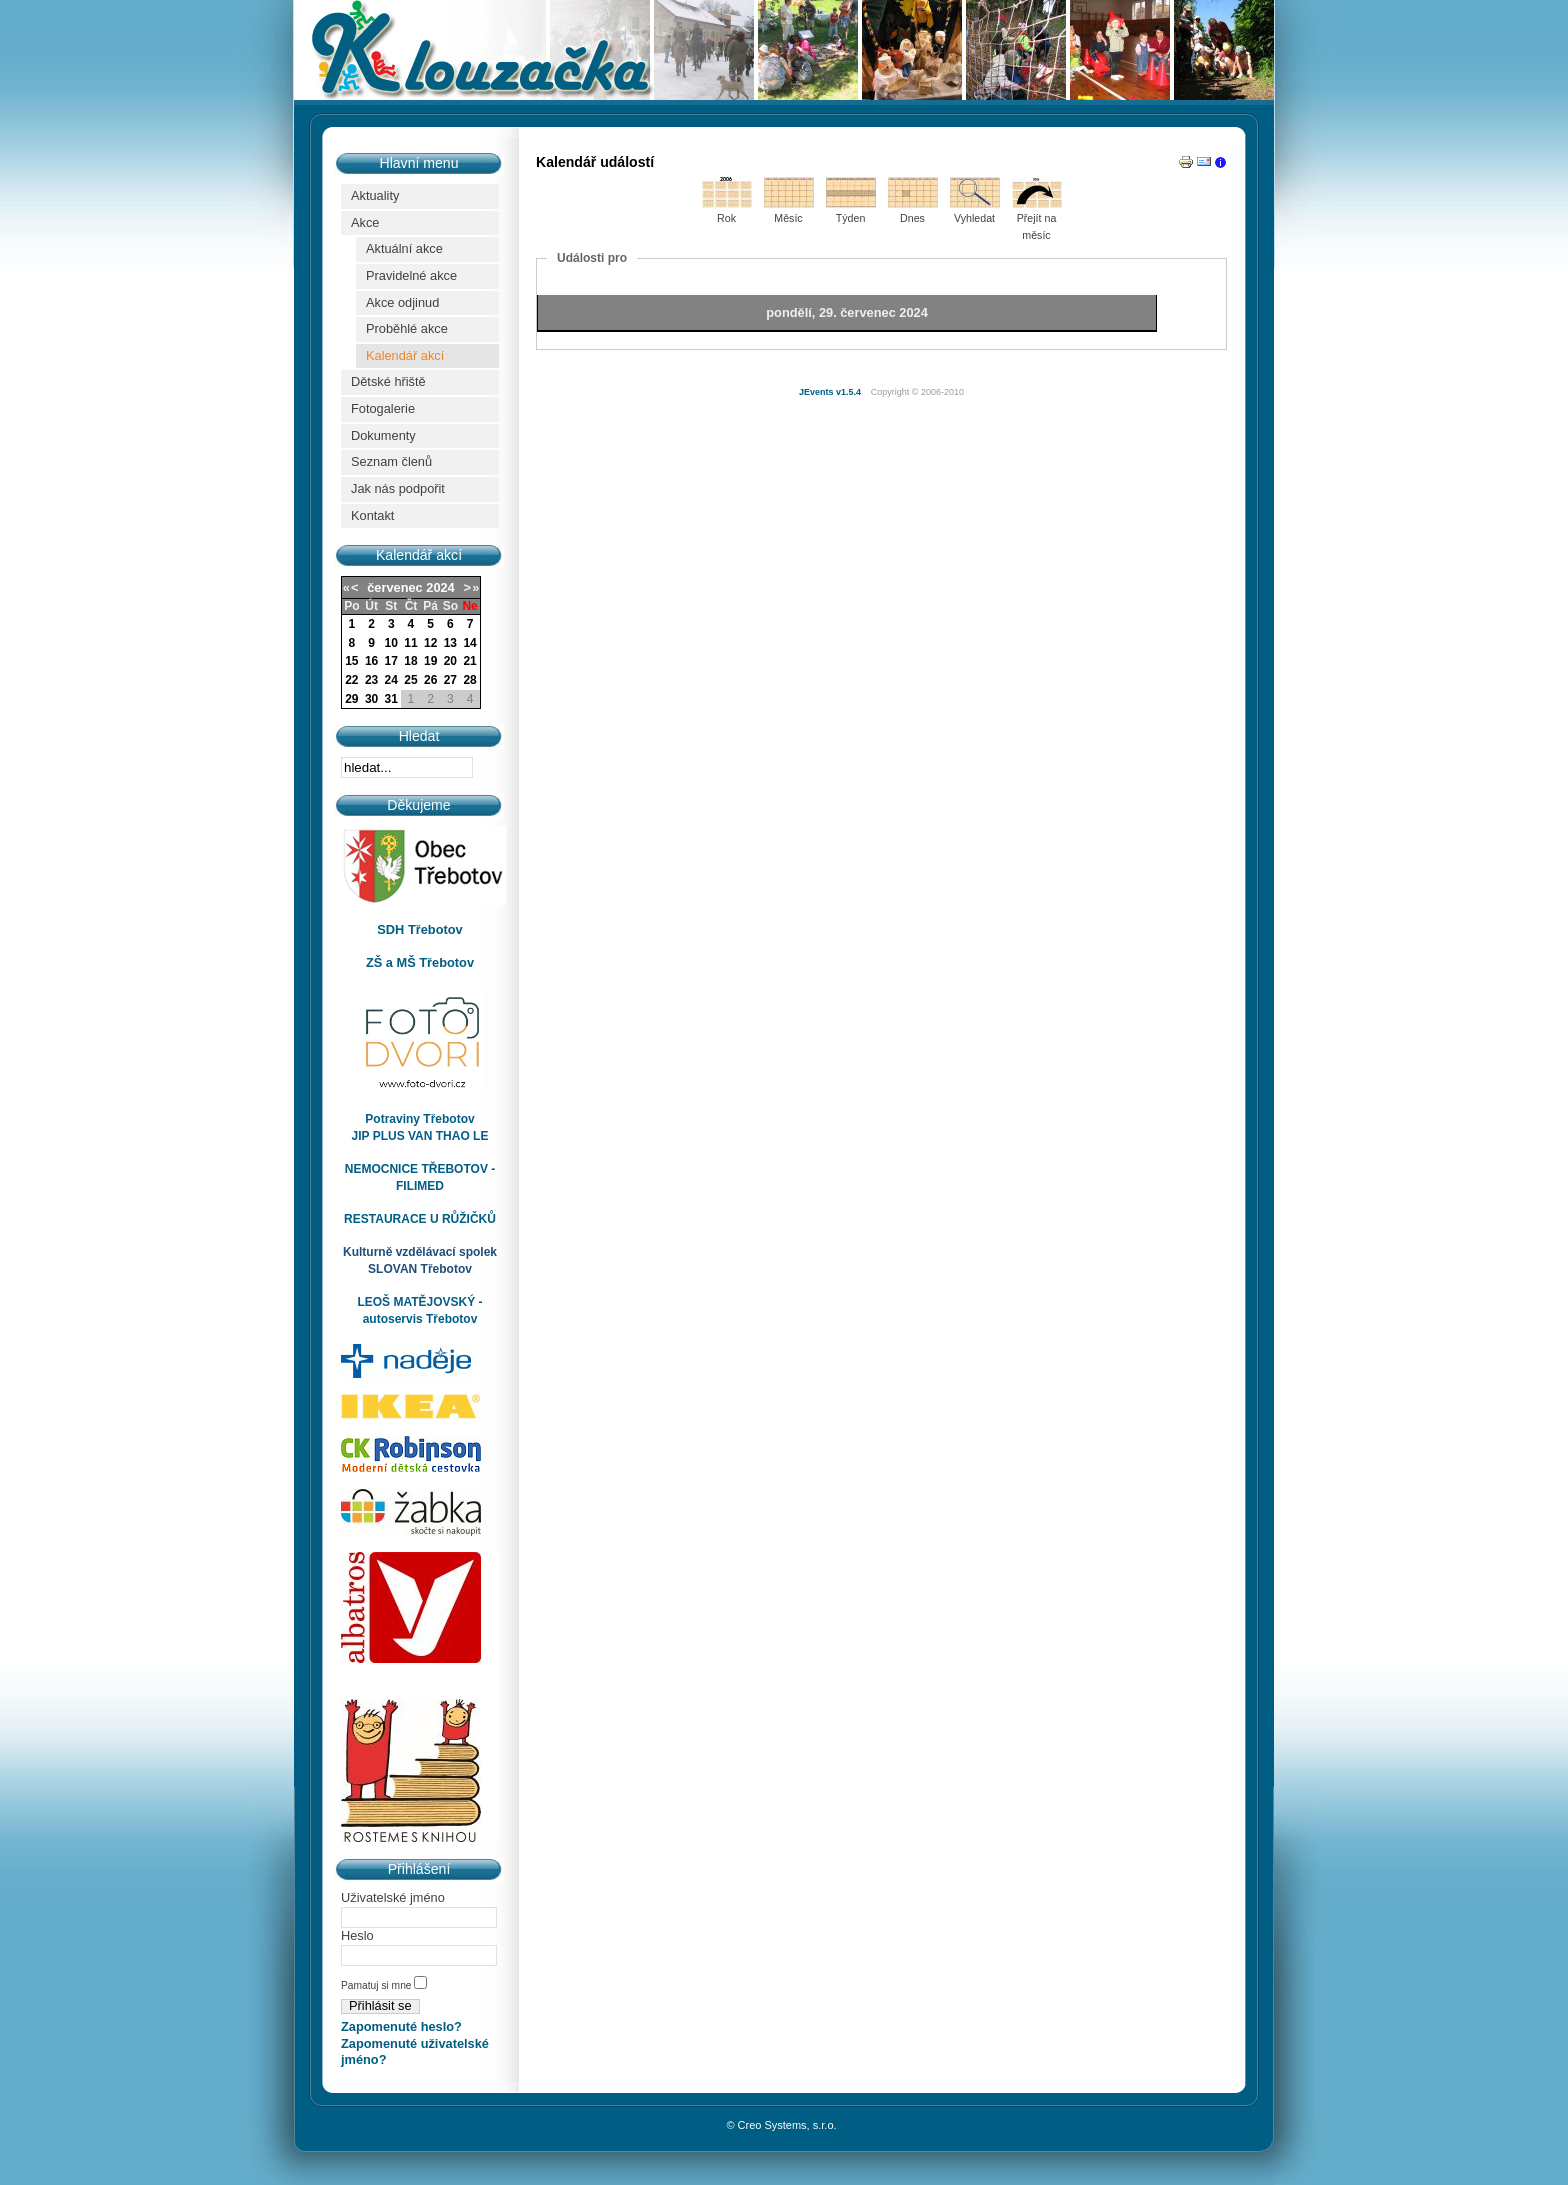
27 (450, 680)
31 (391, 699)
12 (430, 643)
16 (371, 661)
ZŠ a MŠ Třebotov (420, 962)
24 (391, 680)
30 (371, 699)
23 (371, 680)
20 (450, 661)
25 (410, 680)
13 (450, 643)
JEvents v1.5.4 (831, 392)
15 (351, 661)
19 (430, 661)
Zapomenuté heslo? (401, 2026)
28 (469, 680)
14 (469, 643)
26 (430, 680)
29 (351, 699)
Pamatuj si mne (377, 1985)
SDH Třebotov (419, 929)
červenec (395, 587)
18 (410, 661)
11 (410, 643)
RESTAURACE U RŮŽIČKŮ (420, 1219)
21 (469, 661)
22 (351, 680)
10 (391, 643)
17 (391, 661)
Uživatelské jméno (393, 1897)
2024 (440, 587)
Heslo (357, 1935)
